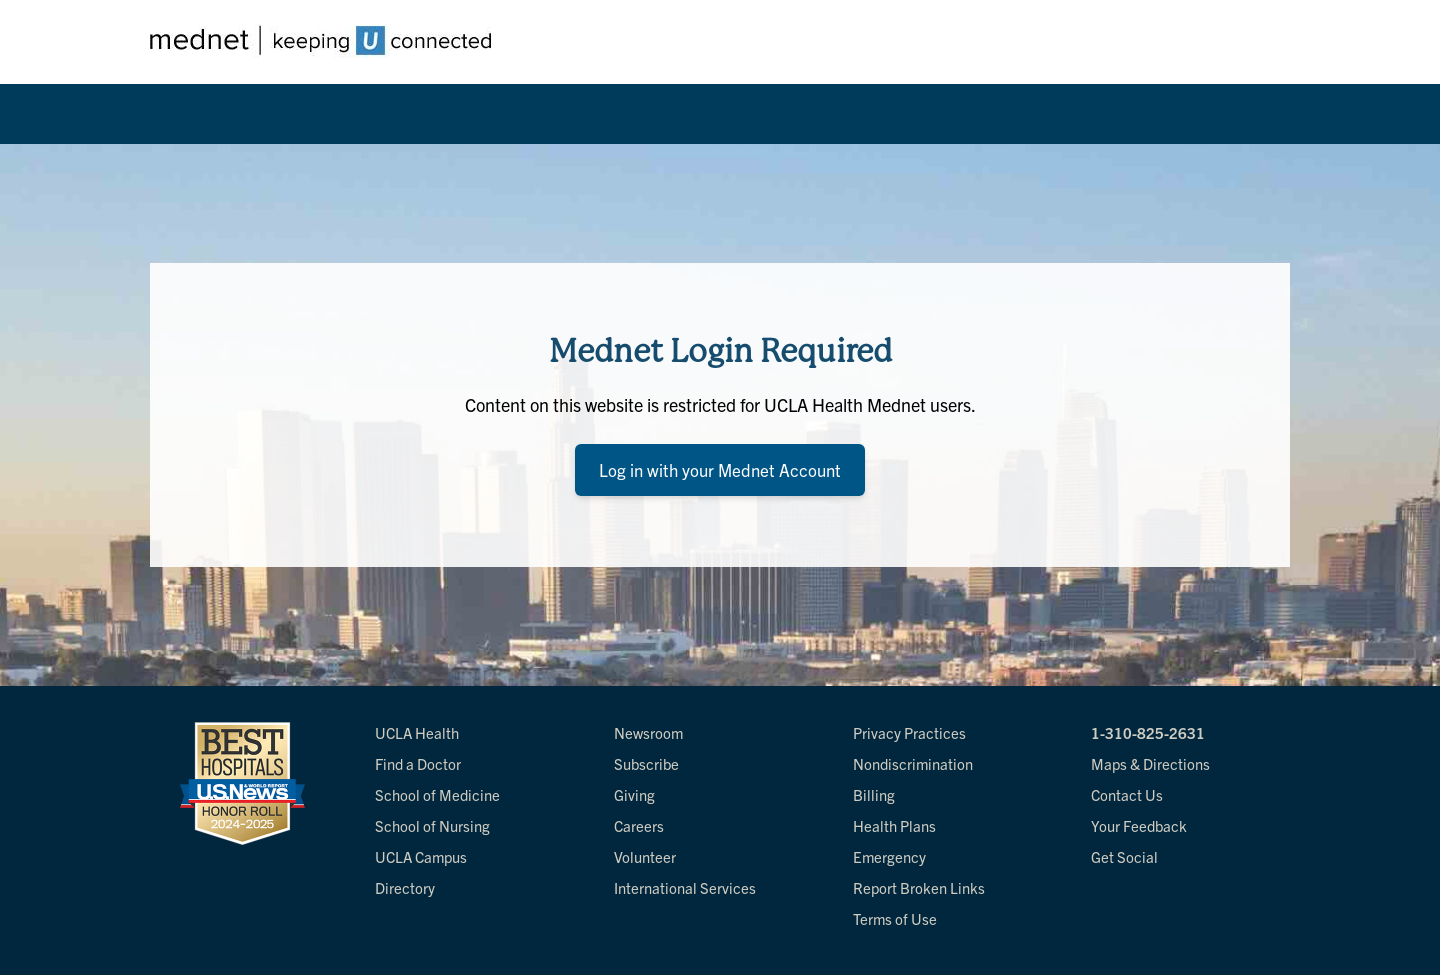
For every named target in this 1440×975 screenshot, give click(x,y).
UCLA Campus (421, 856)
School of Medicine (437, 794)
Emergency (889, 856)
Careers (639, 825)
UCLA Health (417, 732)
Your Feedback (1139, 825)
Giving (634, 794)
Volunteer (645, 856)
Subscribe (646, 763)
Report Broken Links (919, 887)
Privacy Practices (909, 732)
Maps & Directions (1150, 763)
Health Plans (894, 825)
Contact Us (1127, 794)
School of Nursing (432, 825)
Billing (874, 794)
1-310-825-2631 (1148, 732)
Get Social (1124, 856)
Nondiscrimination (913, 763)
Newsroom (648, 732)
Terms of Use (895, 918)
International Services (685, 887)
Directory (405, 887)
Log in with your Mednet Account (720, 469)
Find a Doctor (418, 763)
